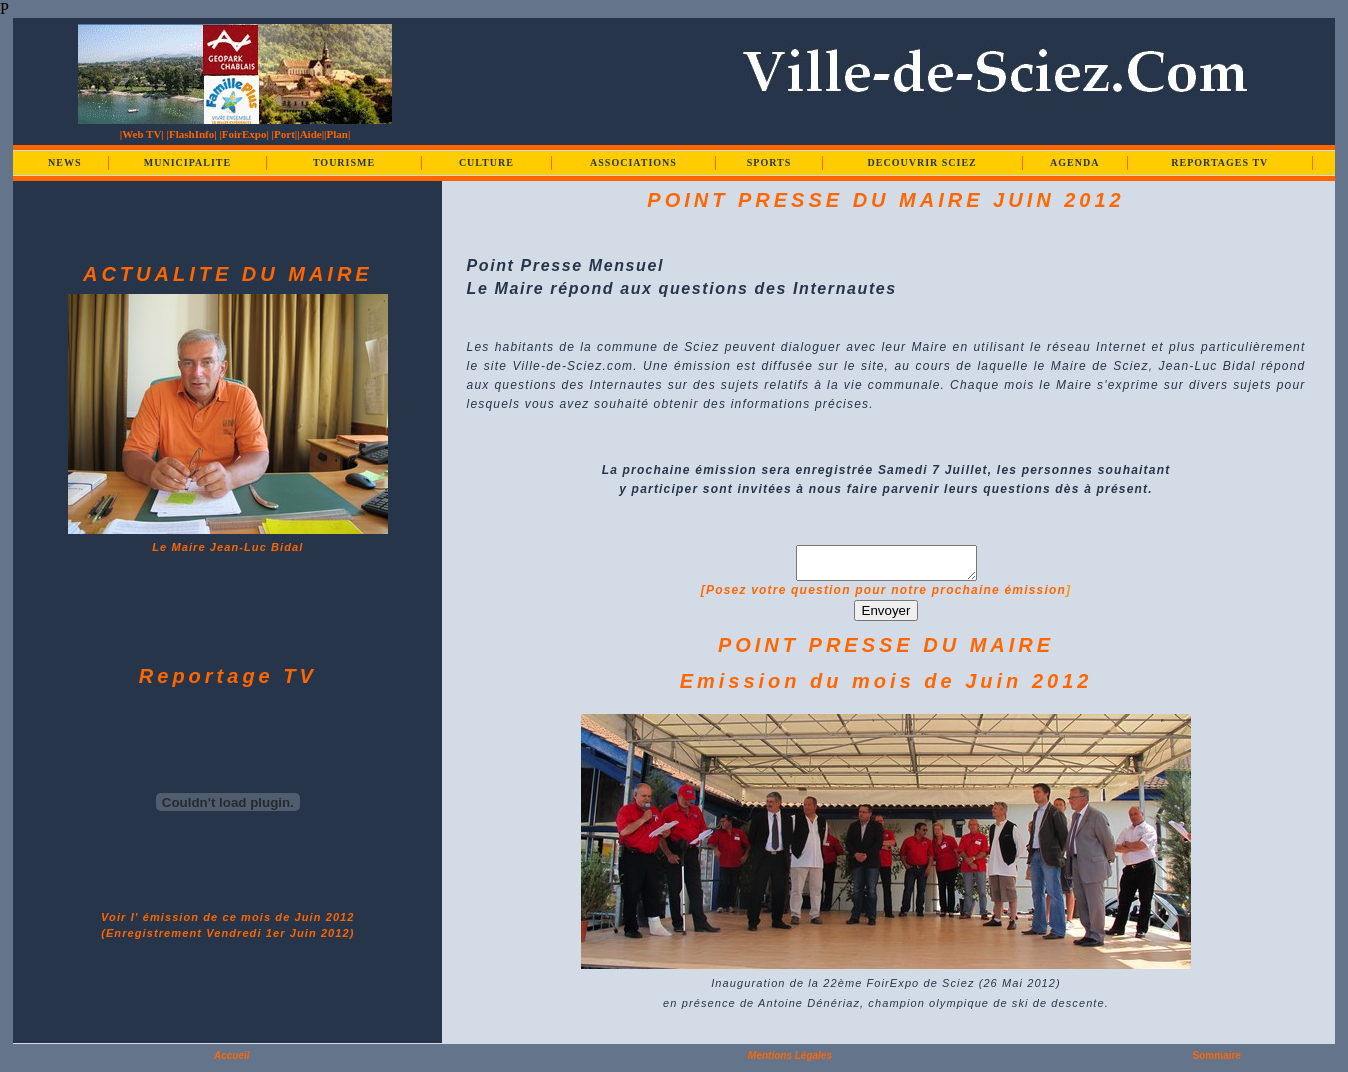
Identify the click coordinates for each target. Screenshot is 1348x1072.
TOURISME (344, 162)
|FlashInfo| (192, 134)
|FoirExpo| (243, 134)
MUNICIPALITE (187, 162)
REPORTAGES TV (1219, 162)
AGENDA (1074, 162)
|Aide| (310, 134)
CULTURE (486, 162)
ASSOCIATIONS (633, 162)
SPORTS (769, 162)
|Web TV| (142, 134)
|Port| (285, 134)
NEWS (64, 162)
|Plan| (337, 134)
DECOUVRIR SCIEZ (922, 162)
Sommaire (1217, 1061)
